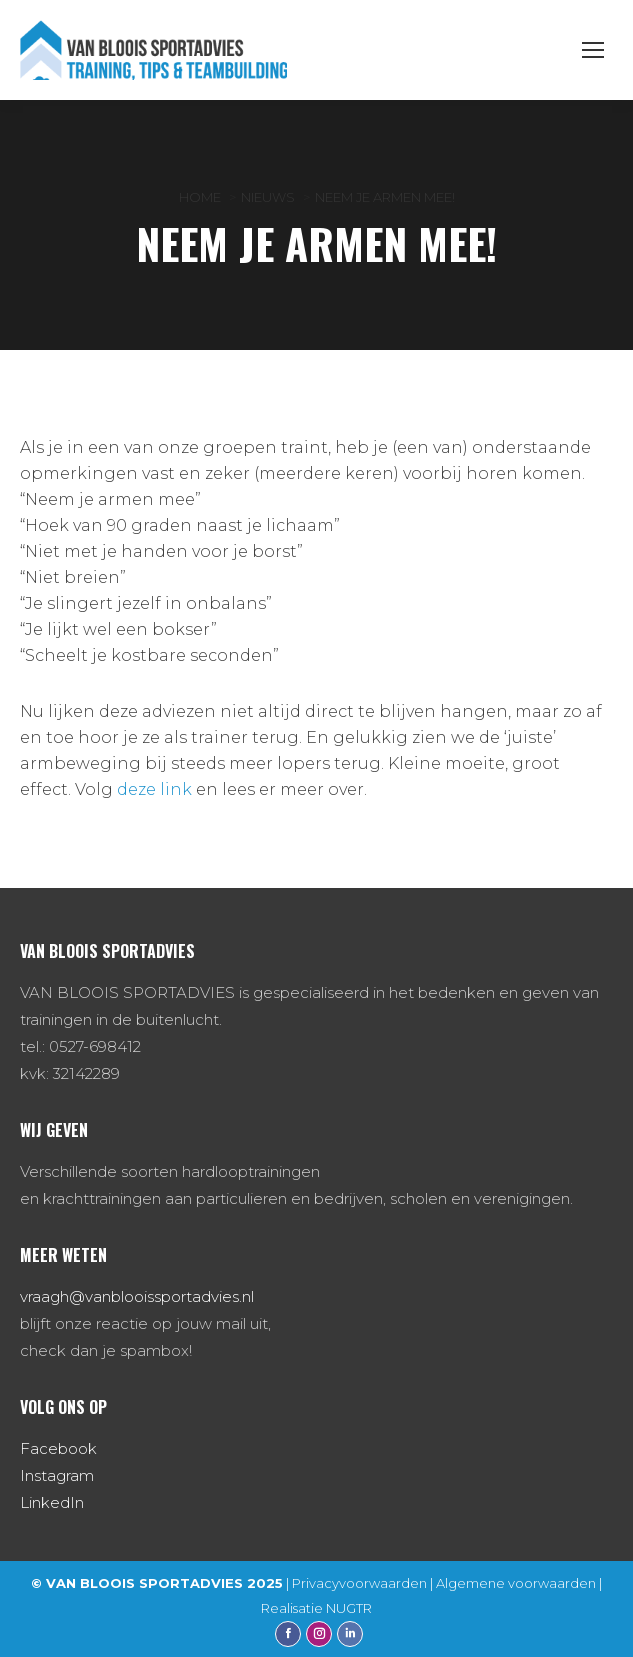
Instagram (57, 1475)
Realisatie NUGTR (316, 1608)
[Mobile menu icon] (593, 50)
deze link (154, 789)
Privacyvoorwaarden (359, 1583)
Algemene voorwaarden (516, 1583)
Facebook (58, 1448)
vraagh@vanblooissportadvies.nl (137, 1296)
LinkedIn (52, 1502)
